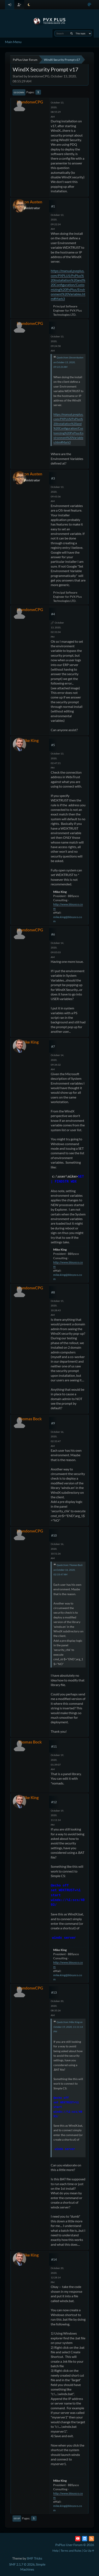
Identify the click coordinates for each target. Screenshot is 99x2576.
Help (55, 2550)
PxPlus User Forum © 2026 (74, 2545)
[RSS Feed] (91, 2538)
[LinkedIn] (84, 2538)
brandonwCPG (30, 101)
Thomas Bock (30, 1418)
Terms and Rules (71, 2550)
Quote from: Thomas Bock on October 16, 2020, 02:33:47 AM (68, 1569)
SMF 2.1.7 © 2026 (22, 2564)
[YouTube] (77, 2538)
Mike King (30, 740)
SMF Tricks (34, 2558)
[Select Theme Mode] (29, 4)
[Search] (71, 33)
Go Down (19, 92)
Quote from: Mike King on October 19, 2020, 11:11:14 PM (68, 2027)
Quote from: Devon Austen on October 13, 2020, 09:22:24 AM (68, 362)
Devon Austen (29, 201)
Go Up (17, 2518)
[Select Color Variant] (89, 4)
